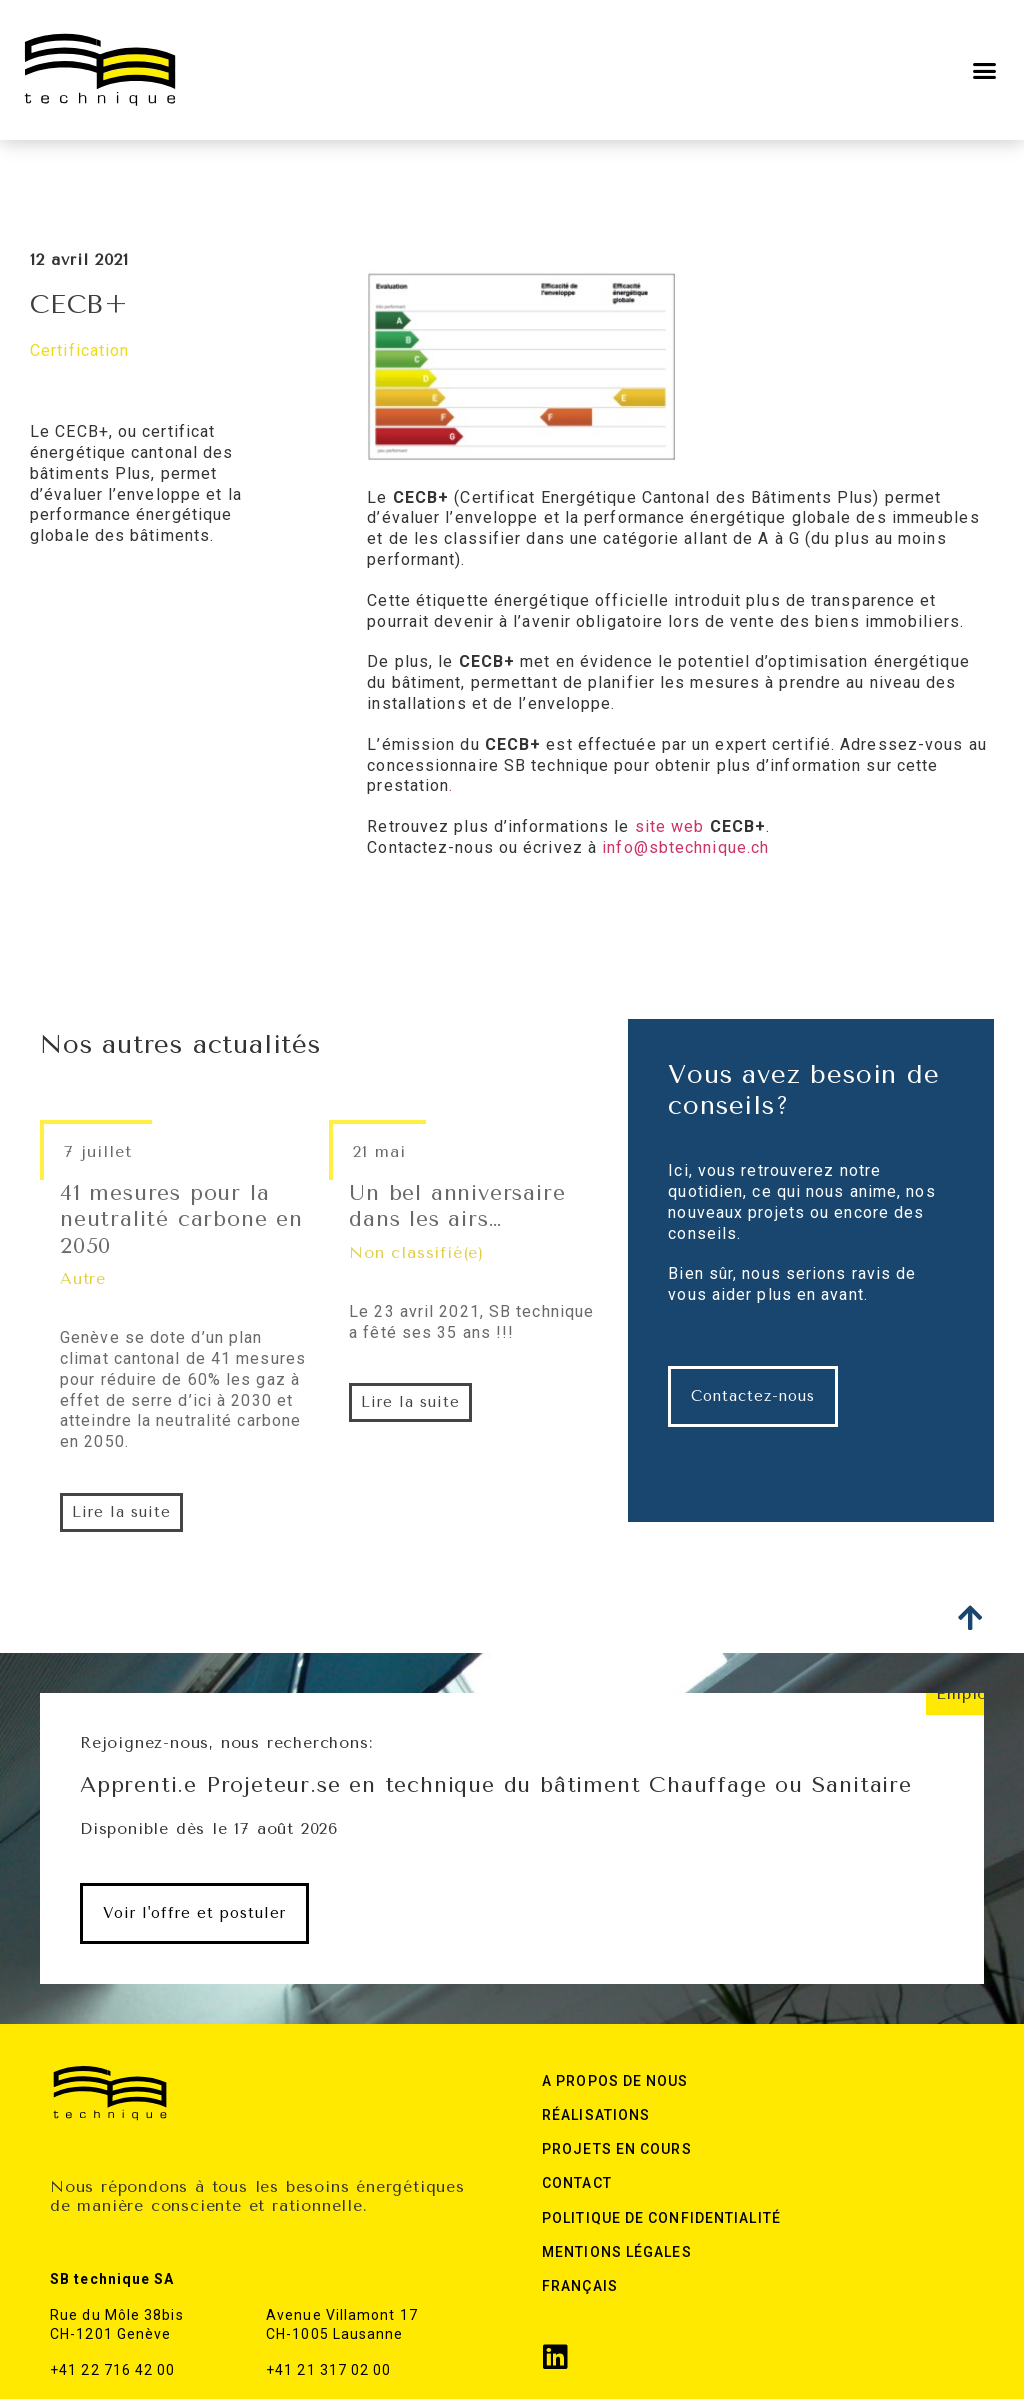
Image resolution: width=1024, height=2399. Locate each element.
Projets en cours (617, 2149)
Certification (79, 350)
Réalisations (596, 2115)
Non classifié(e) (416, 1252)
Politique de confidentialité (661, 2218)
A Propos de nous (615, 2081)
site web (670, 826)
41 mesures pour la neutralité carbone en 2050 (181, 1219)
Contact (577, 2183)
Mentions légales (617, 2252)
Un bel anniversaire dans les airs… (457, 1206)
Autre (83, 1278)
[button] (985, 70)
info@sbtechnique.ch (685, 847)
